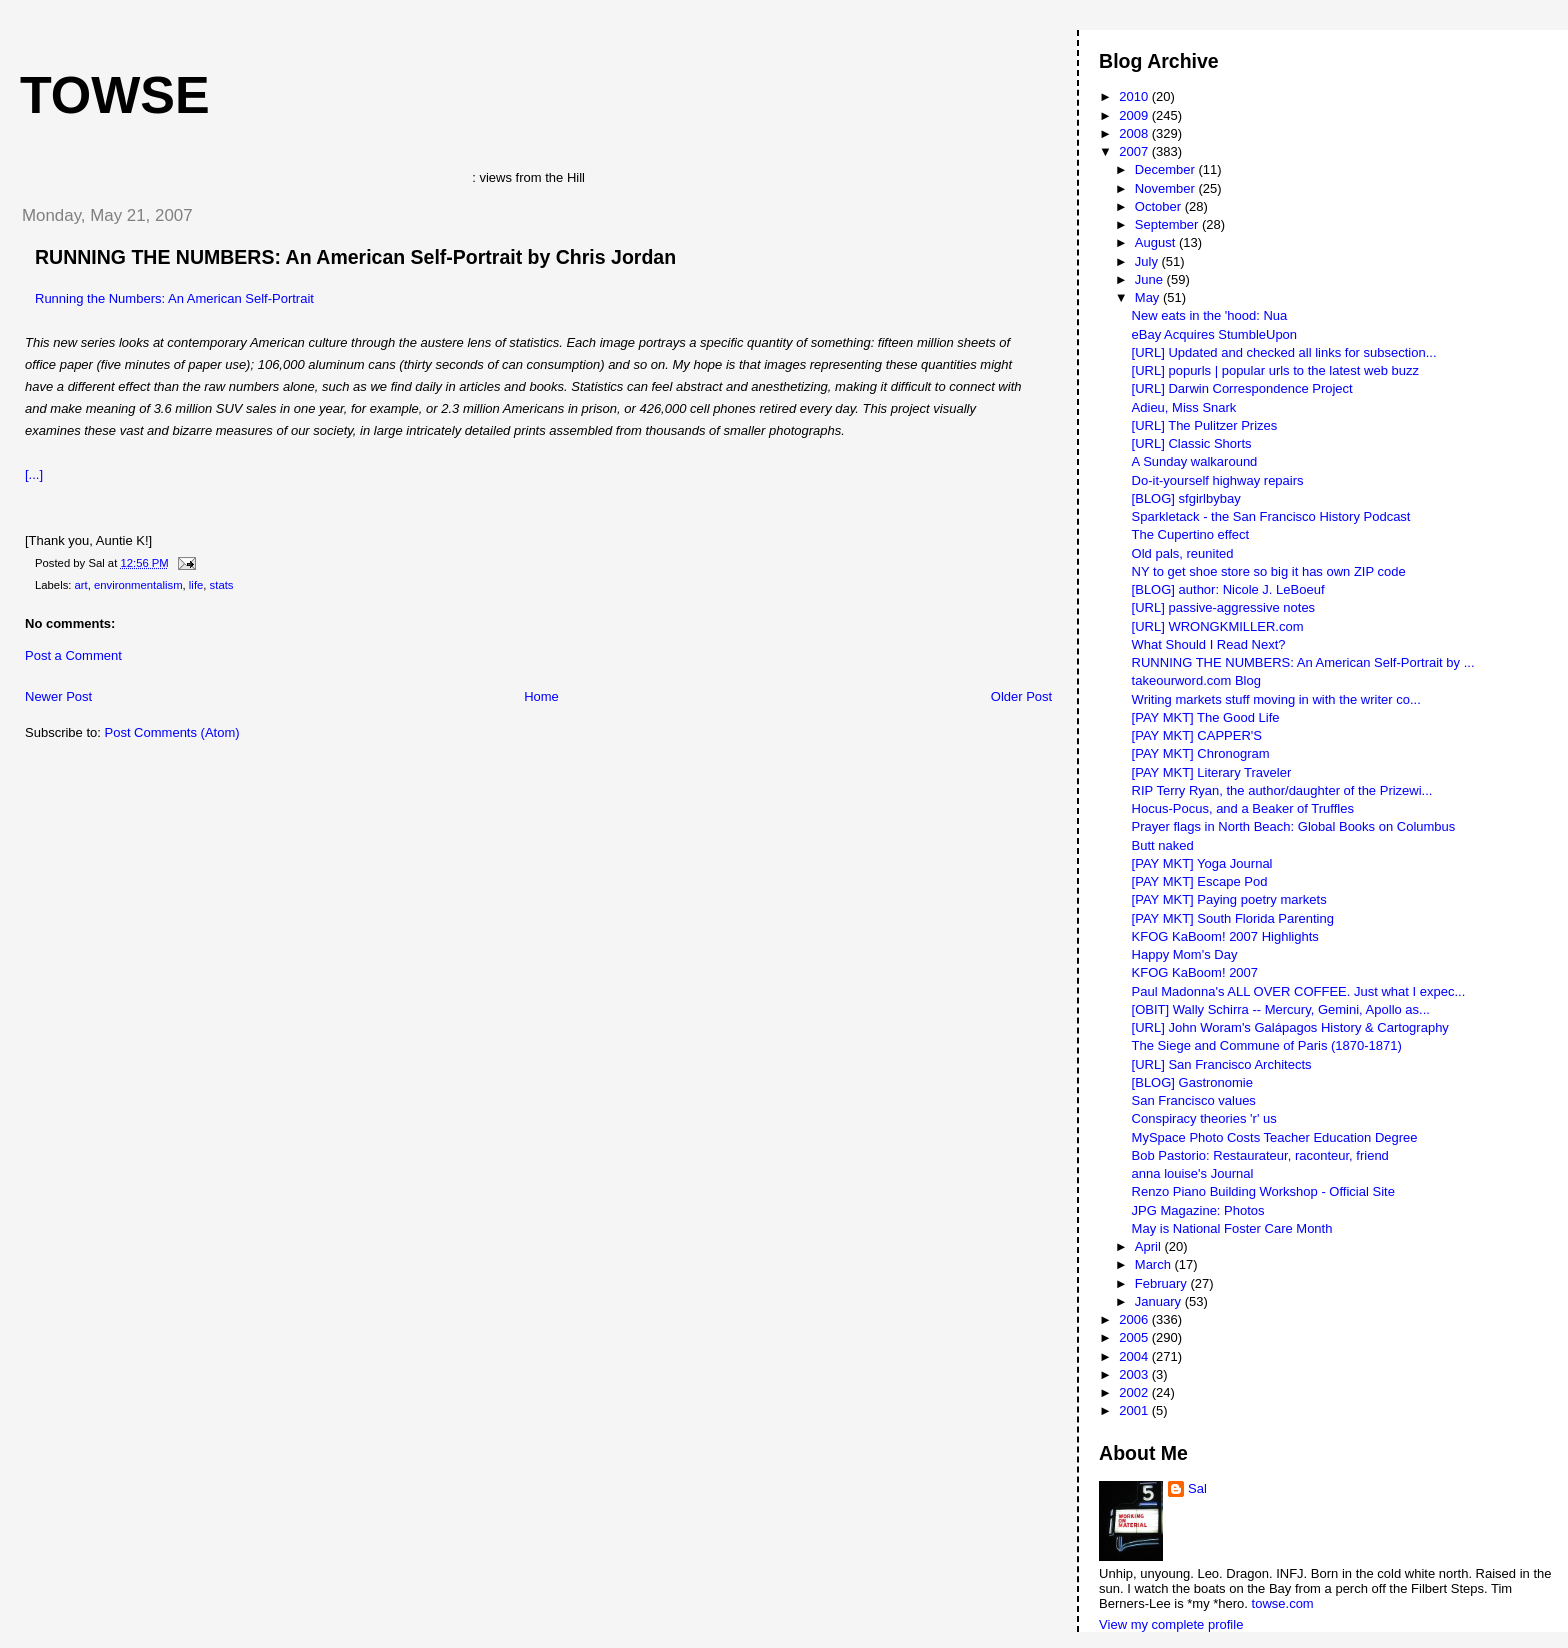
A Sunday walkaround (1195, 461)
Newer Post (58, 696)
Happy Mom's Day (1185, 954)
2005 (1135, 1337)
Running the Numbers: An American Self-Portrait (174, 298)
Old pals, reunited (1183, 553)
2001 (1135, 1410)
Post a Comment (73, 655)
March (1155, 1264)
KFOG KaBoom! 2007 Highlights (1225, 936)
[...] (34, 474)
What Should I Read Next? (1209, 644)
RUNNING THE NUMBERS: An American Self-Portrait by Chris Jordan (355, 257)
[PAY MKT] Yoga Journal (1202, 863)
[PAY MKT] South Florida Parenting (1233, 918)
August (1157, 242)
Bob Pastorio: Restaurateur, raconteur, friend (1260, 1155)
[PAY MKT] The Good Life (1206, 717)
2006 (1135, 1319)
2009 (1135, 115)
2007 (1135, 151)
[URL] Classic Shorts (1192, 443)
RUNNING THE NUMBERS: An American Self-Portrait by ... (1303, 662)
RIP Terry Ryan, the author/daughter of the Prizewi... (1282, 790)
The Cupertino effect (1191, 534)
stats (222, 585)
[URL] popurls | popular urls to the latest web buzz (1275, 370)
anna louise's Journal (1193, 1173)
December (1167, 169)
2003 (1135, 1374)
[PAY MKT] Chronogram (1201, 753)
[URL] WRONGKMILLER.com (1218, 626)
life (196, 585)
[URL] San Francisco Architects (1222, 1064)
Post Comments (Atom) (172, 732)
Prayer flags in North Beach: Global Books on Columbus (1294, 826)
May (1149, 297)
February (1163, 1283)
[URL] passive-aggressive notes (1224, 607)
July (1148, 261)
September (1168, 224)
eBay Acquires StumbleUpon (1214, 334)
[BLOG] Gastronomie (1192, 1082)
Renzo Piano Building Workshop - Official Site (1263, 1191)
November (1167, 188)
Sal (1197, 1488)
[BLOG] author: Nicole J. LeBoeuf (1228, 589)
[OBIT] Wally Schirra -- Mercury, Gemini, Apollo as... (1281, 1009)
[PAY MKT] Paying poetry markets (1229, 899)
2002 (1135, 1392)
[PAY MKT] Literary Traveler (1212, 772)
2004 (1135, 1356)
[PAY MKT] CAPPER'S (1197, 735)
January (1160, 1301)
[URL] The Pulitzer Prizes (1205, 425)
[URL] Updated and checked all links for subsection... (1284, 352)
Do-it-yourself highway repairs (1218, 480)
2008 (1135, 133)
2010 (1135, 96)
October (1160, 206)
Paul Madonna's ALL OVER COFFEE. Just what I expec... (1299, 991)
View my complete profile (1171, 1624)
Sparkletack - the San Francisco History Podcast (1271, 516)
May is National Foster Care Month (1232, 1228)
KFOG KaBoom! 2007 (1195, 972)
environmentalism (138, 585)
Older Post (1021, 696)
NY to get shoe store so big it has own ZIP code (1269, 571)
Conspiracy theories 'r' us (1204, 1118)
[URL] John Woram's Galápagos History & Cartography (1290, 1027)
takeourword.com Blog (1196, 680)
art (81, 585)
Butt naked (1163, 845)
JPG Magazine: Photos (1198, 1210)
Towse (115, 95)
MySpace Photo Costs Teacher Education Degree (1275, 1137)
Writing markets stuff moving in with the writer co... (1276, 699)
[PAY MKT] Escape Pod (1200, 881)
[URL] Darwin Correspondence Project (1242, 388)
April (1150, 1246)
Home (541, 696)
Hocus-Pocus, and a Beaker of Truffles (1243, 808)
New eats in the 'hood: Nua (1210, 315)
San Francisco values (1194, 1100)
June (1151, 279)
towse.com (1283, 1603)
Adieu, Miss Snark (1184, 407)
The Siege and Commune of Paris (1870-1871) (1267, 1045)
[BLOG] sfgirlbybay (1186, 498)
